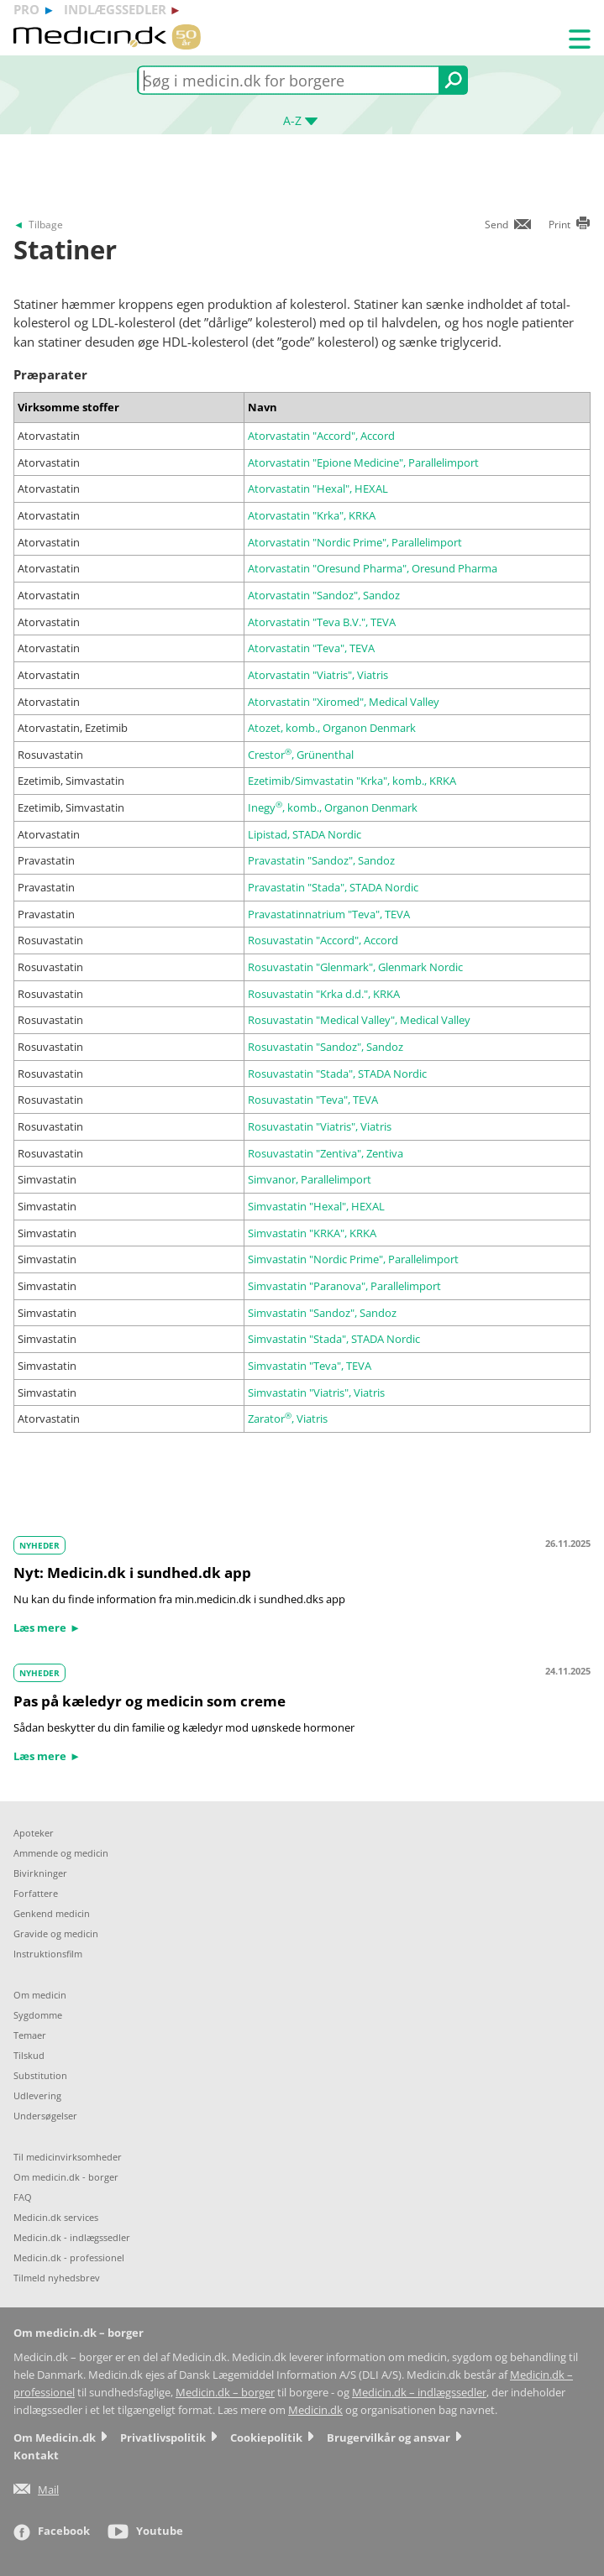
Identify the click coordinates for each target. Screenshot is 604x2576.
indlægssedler (115, 9)
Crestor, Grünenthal (301, 754)
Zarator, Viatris (288, 1418)
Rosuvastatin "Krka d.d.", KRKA (324, 993)
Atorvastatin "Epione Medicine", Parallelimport (363, 462)
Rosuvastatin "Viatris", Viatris (319, 1126)
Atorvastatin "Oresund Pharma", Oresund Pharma (372, 568)
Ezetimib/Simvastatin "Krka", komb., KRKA (352, 780)
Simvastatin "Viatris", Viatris (316, 1392)
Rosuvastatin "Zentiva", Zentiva (325, 1153)
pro (26, 9)
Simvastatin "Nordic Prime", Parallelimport (353, 1259)
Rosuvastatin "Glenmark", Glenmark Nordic (355, 966)
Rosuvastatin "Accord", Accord (323, 940)
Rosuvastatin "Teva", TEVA (313, 1099)
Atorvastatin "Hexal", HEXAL (318, 488)
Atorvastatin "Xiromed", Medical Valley (343, 701)
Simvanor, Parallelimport (309, 1179)
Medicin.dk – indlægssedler (419, 2392)
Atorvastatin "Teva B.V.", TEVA (322, 622)
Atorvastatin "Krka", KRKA (312, 515)
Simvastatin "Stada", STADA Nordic (334, 1338)
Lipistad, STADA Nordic (304, 834)
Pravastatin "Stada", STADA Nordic (333, 887)
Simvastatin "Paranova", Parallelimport (344, 1285)
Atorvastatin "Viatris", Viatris (318, 674)
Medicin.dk (315, 2410)
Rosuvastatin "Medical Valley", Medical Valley (359, 1019)
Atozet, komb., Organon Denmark (332, 727)
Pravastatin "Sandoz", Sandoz (321, 860)
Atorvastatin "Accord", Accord (321, 435)
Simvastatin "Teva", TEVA (309, 1365)
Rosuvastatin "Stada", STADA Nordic (337, 1073)
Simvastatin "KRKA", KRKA (312, 1233)
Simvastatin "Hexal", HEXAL (316, 1206)
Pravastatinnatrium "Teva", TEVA (329, 914)
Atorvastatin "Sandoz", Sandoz (324, 595)
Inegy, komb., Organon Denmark (333, 807)
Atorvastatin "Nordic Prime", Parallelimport (355, 542)
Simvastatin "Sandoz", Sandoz (322, 1312)
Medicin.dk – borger (225, 2392)
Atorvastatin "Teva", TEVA (311, 648)
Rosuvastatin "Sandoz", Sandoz (325, 1046)
